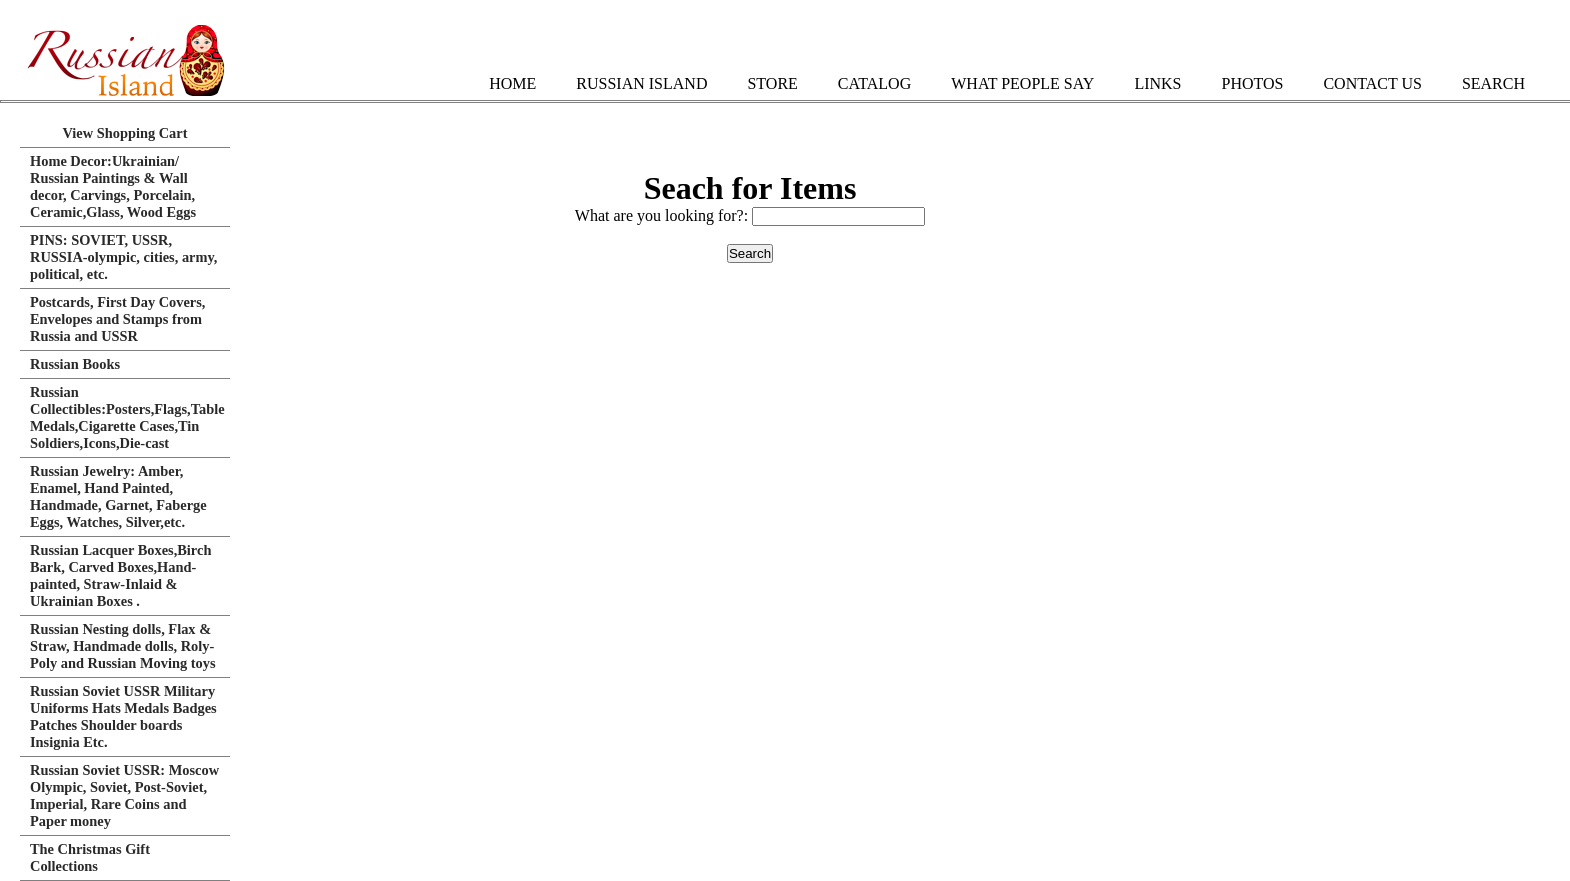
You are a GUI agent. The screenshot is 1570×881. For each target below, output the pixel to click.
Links (1157, 83)
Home (512, 83)
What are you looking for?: (663, 215)
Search (1493, 83)
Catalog (874, 83)
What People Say (1022, 83)
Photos (1252, 83)
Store (772, 83)
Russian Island (641, 83)
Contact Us (1372, 83)
